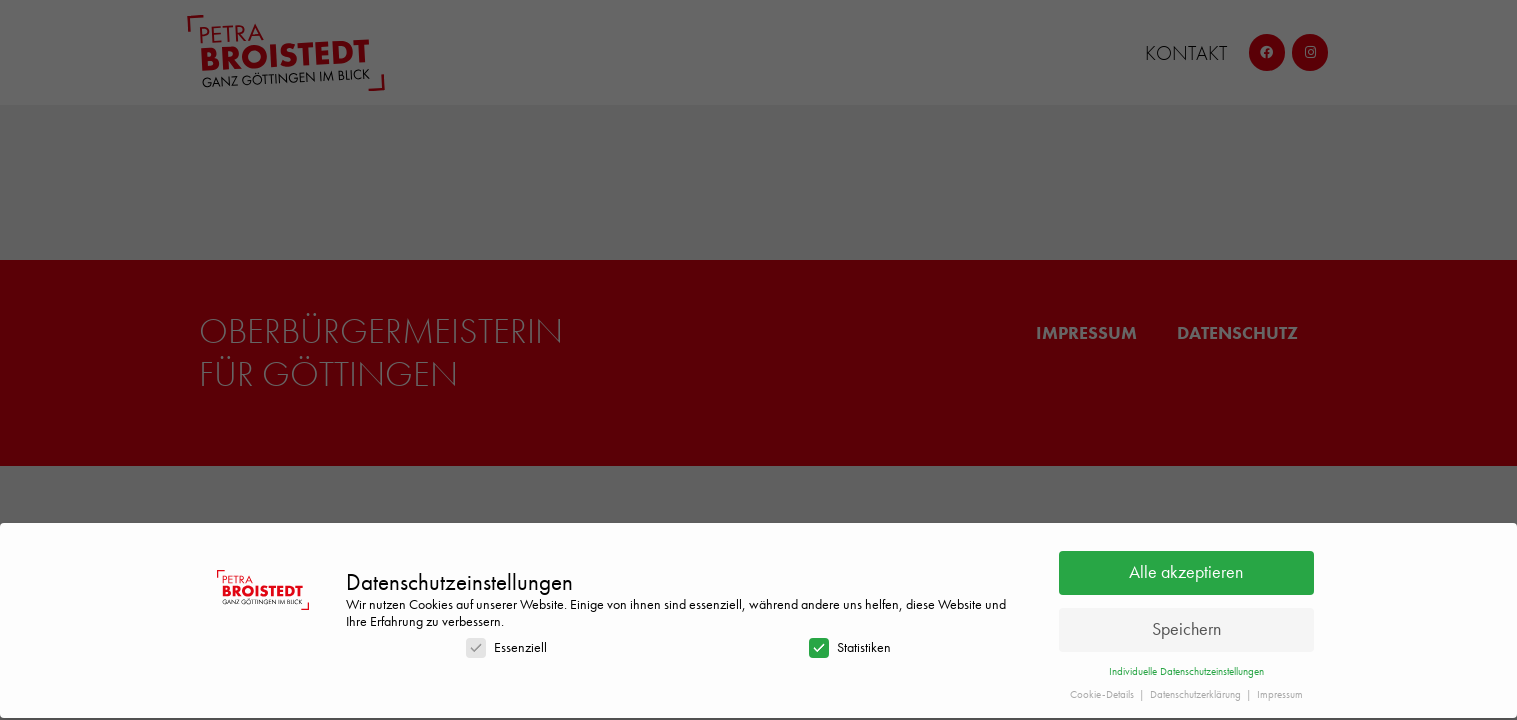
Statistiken (850, 642)
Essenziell (506, 642)
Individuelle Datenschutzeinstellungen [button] (1186, 666)
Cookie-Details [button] (1103, 689)
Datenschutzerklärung (1197, 689)
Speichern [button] (1186, 625)
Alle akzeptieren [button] (1186, 568)
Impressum (1280, 689)
